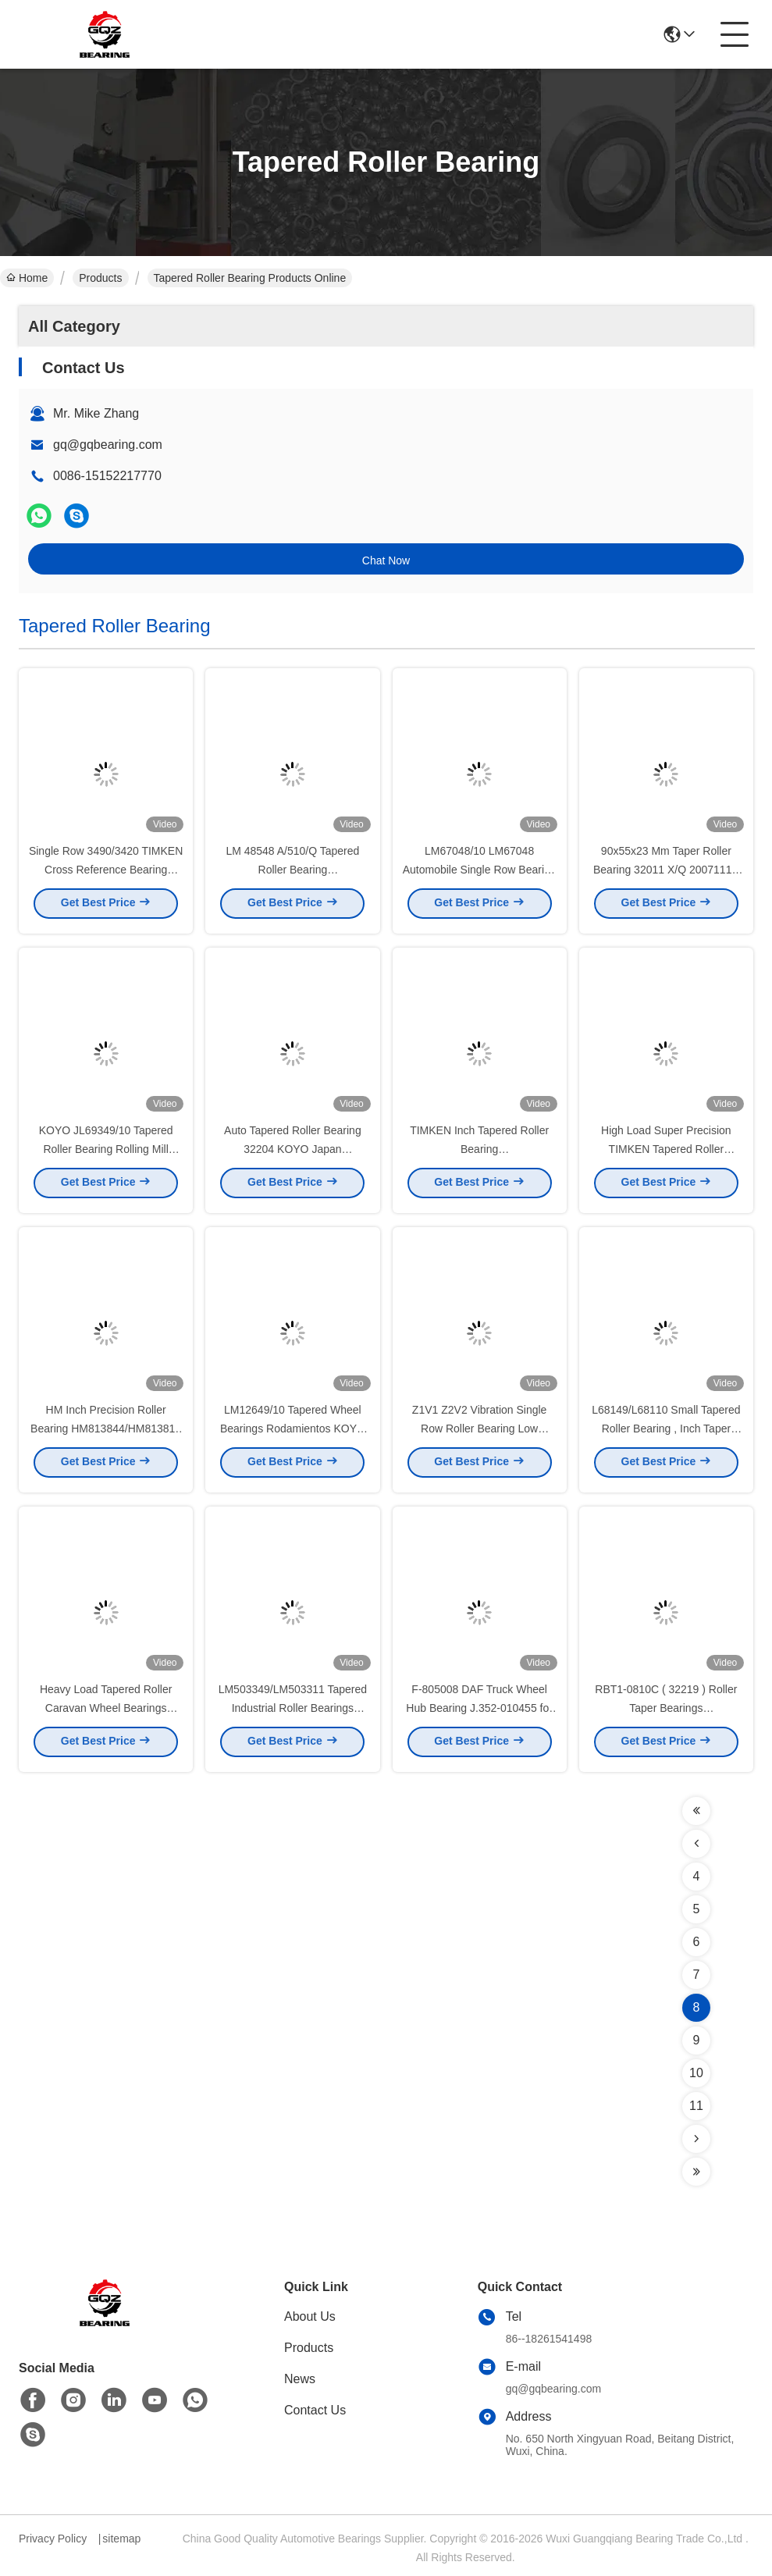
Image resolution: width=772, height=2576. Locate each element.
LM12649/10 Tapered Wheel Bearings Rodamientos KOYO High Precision (292, 1433)
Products (100, 278)
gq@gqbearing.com (107, 444)
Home (27, 278)
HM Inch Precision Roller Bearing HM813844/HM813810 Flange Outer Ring (105, 1433)
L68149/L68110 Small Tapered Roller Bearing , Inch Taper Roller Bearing (666, 1433)
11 (696, 2105)
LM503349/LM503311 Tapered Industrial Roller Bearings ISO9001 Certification (293, 1713)
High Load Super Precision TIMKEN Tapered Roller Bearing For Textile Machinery (666, 1154)
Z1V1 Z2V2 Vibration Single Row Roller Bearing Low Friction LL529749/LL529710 (479, 1433)
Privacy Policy (53, 2538)
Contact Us (315, 2410)
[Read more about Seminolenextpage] (696, 1811)
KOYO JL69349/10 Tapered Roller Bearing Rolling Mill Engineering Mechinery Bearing (106, 1154)
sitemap (121, 2538)
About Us (310, 2316)
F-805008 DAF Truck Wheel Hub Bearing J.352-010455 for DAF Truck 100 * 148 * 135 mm (479, 1713)
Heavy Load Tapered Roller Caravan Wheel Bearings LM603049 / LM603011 (106, 1713)
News (299, 2379)
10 (696, 2073)
